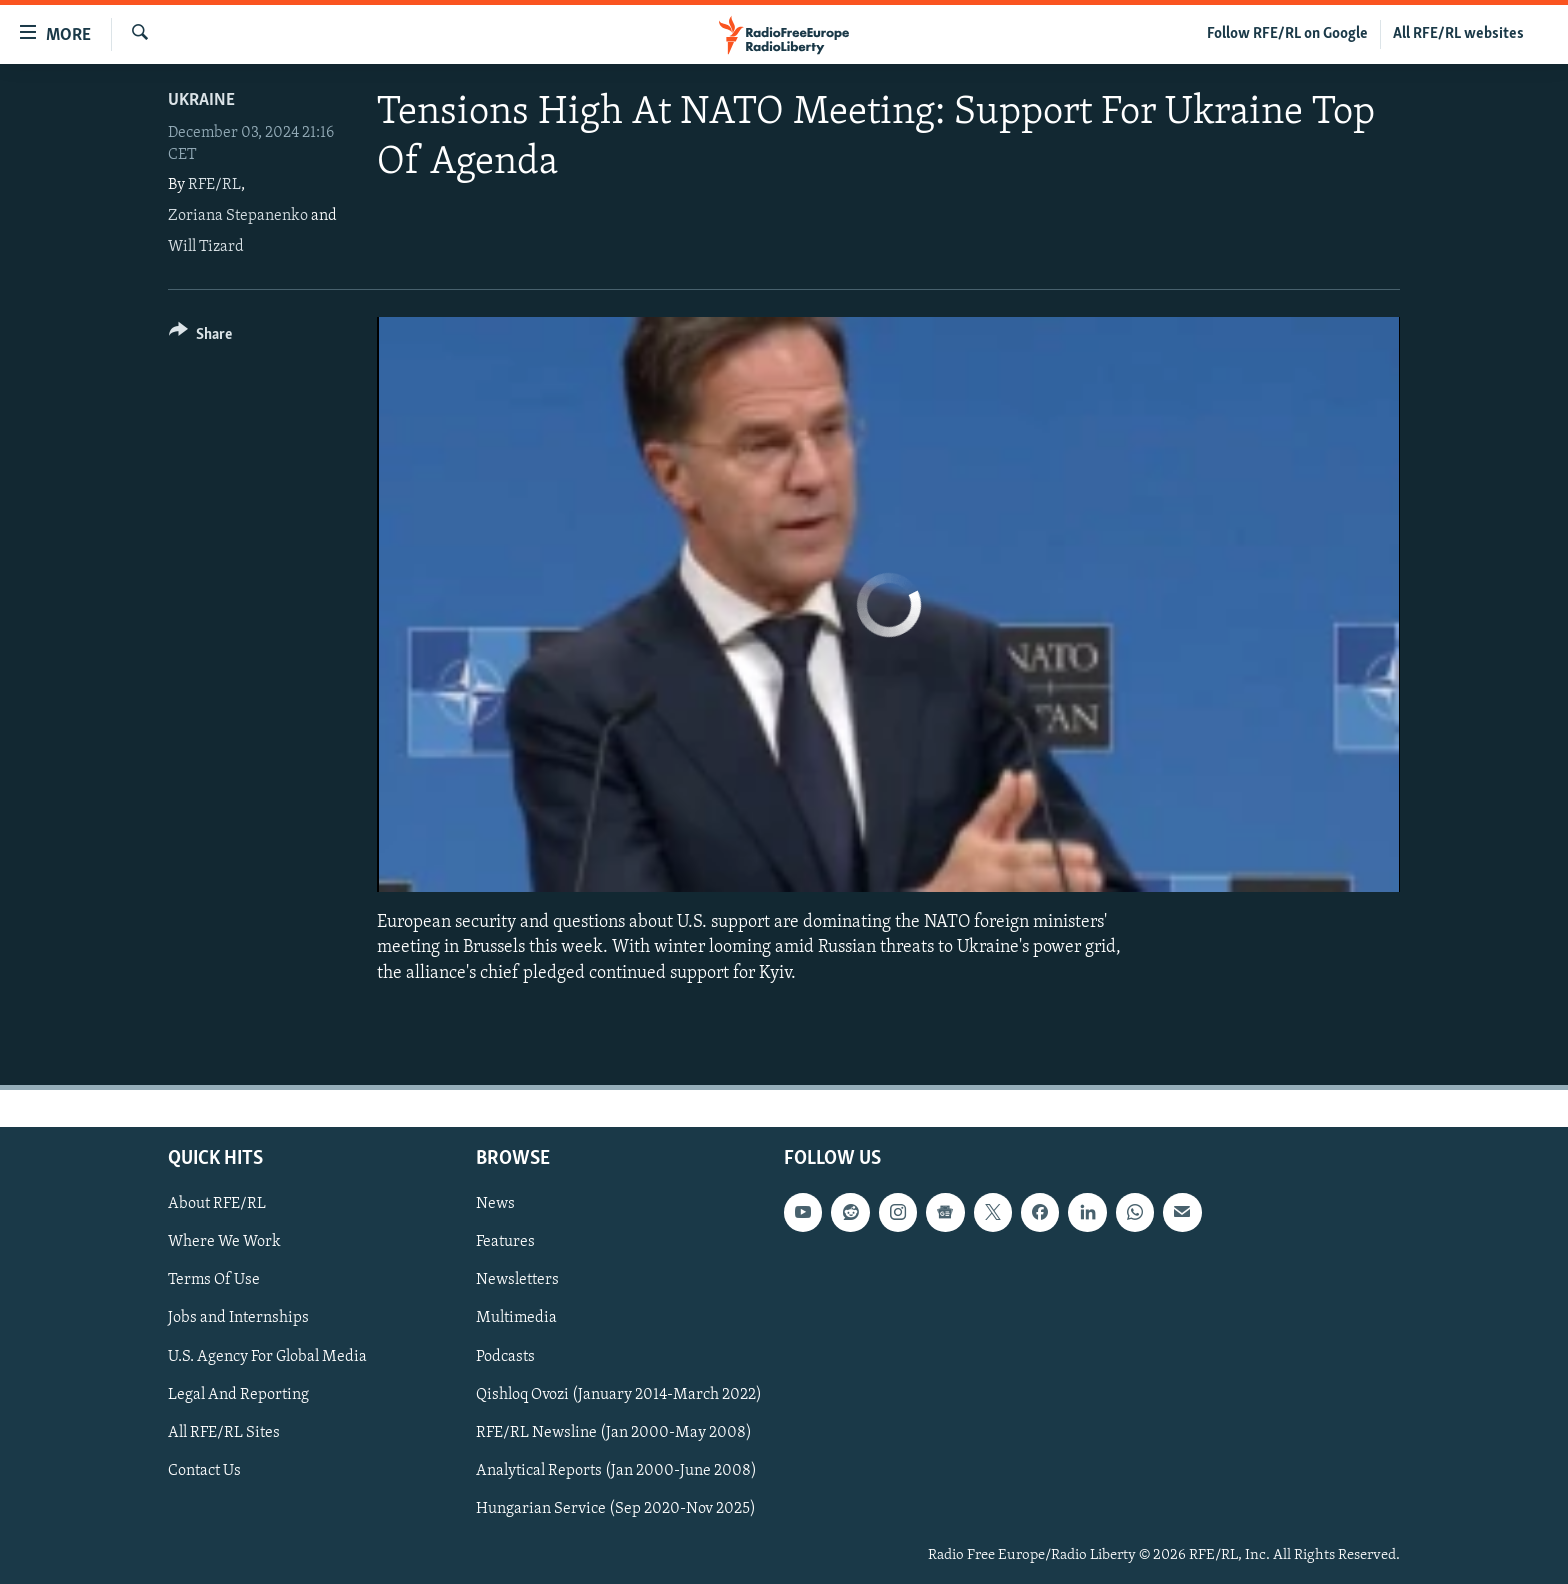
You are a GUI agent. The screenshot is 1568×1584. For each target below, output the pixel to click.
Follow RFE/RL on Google (1287, 34)
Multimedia (516, 1318)
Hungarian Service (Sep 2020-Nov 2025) (616, 1508)
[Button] (200, 337)
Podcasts (505, 1356)
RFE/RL (214, 185)
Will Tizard (206, 247)
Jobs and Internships (238, 1318)
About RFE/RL (217, 1204)
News (495, 1204)
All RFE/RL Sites (224, 1432)
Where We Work (224, 1242)
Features (505, 1242)
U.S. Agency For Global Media (267, 1356)
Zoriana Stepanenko (238, 216)
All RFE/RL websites (1458, 34)
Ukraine (201, 100)
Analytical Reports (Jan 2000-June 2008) (616, 1470)
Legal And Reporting (238, 1394)
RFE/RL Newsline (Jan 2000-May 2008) (614, 1432)
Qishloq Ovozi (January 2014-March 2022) (619, 1394)
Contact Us (204, 1470)
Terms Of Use (214, 1280)
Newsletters (517, 1280)
